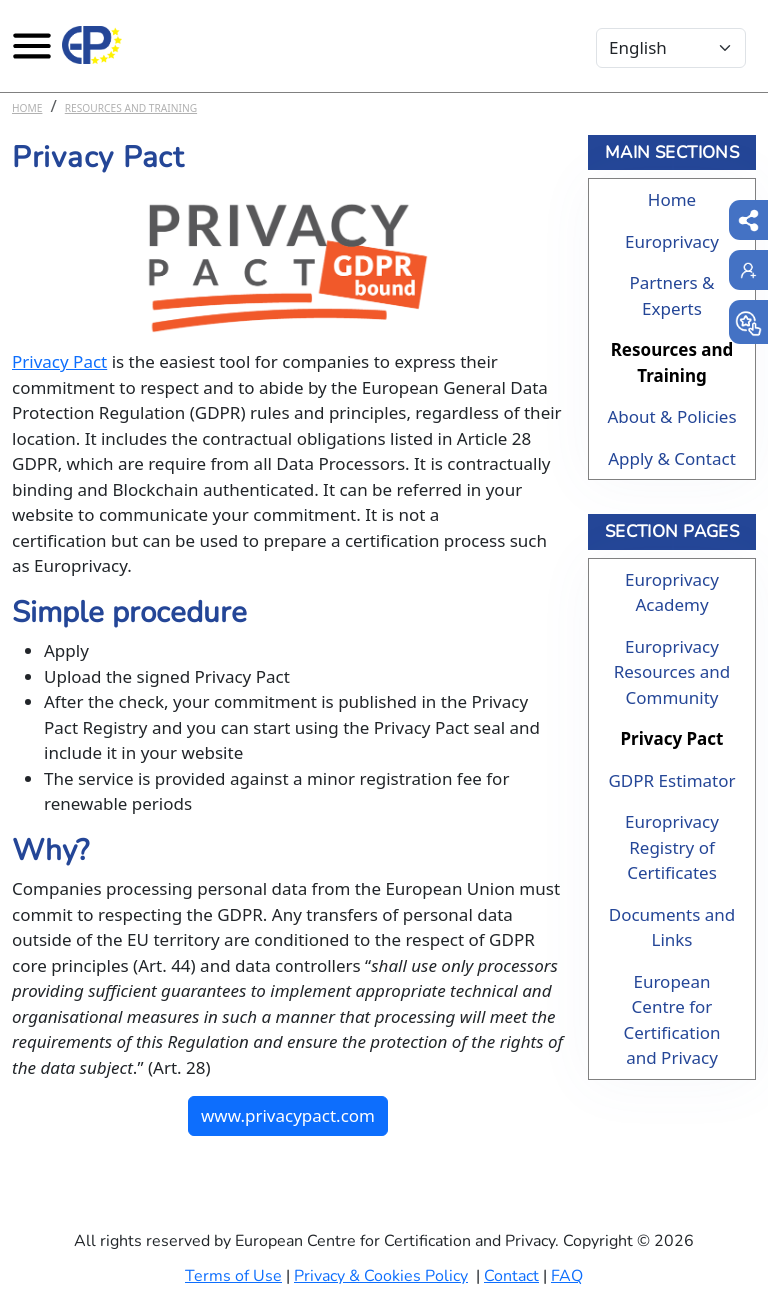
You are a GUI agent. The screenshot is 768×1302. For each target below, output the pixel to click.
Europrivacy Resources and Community (672, 672)
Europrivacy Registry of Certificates (672, 847)
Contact (511, 1276)
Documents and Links (672, 927)
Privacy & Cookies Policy (381, 1276)
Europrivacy (672, 241)
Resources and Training (131, 108)
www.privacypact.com (288, 1115)
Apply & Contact (672, 458)
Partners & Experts (671, 295)
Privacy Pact (59, 361)
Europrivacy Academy (672, 592)
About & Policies (671, 416)
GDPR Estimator (671, 780)
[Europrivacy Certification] (92, 45)
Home (27, 108)
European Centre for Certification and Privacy (671, 1020)
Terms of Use (233, 1276)
